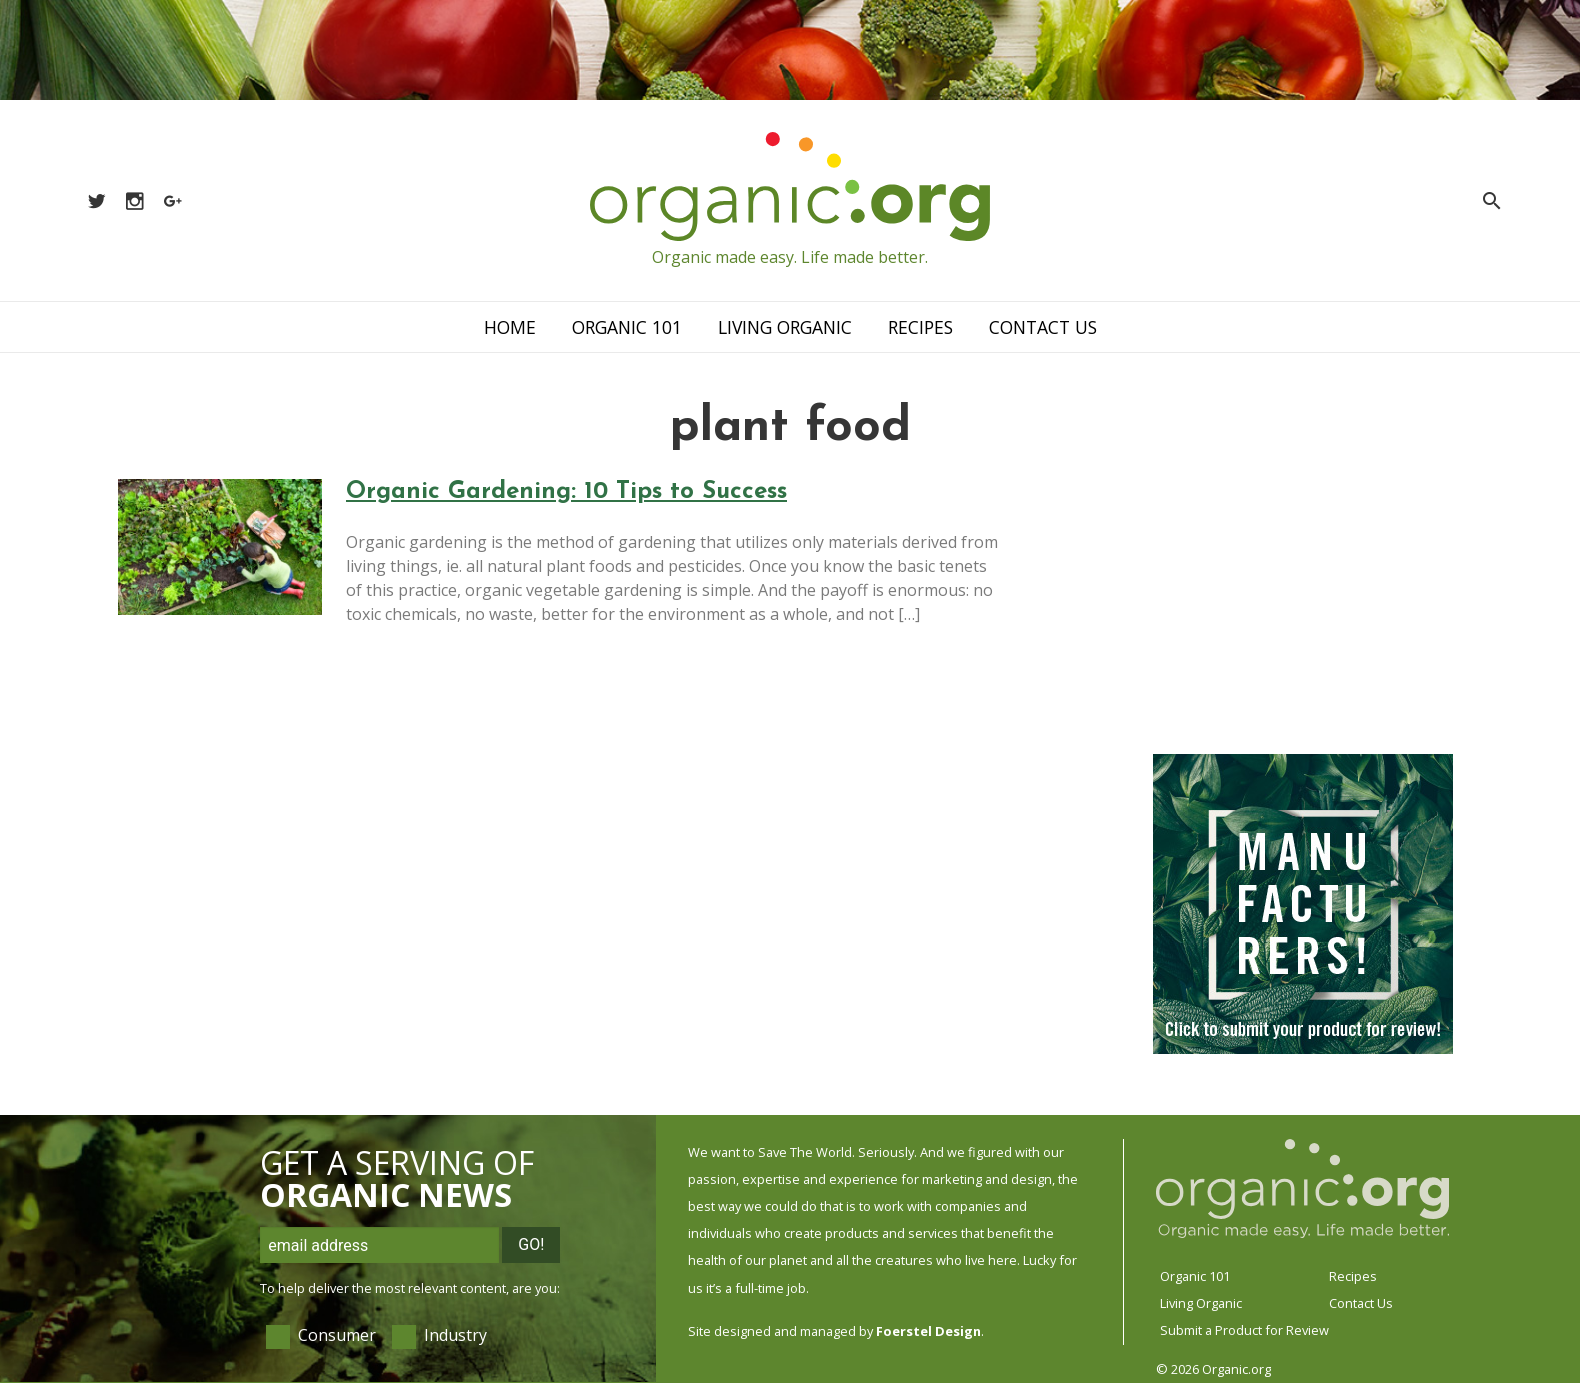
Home (510, 327)
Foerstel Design (928, 1331)
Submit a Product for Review (1244, 1330)
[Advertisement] (1303, 605)
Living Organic (785, 327)
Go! (531, 1244)
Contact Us (1043, 327)
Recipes (920, 327)
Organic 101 (627, 327)
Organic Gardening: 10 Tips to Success (566, 492)
